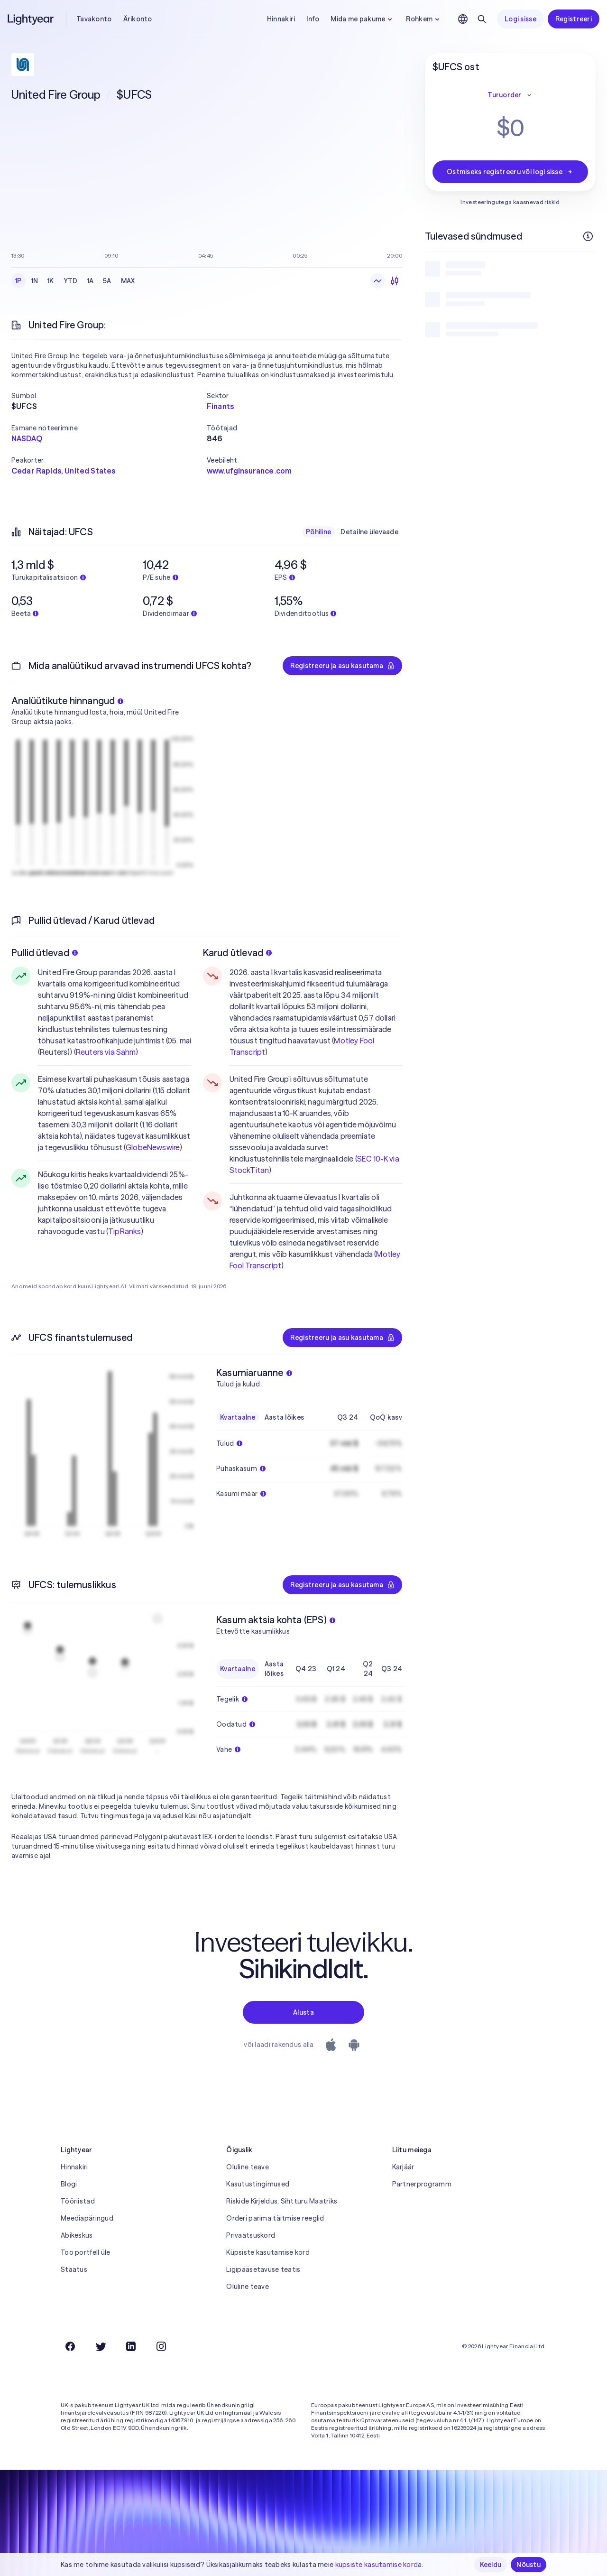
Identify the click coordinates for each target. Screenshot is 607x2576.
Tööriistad (78, 2201)
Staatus (74, 2269)
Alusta (303, 2012)
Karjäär (403, 2167)
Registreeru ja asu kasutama (342, 665)
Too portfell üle (85, 2252)
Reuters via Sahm (106, 1052)
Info (312, 19)
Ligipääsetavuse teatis (263, 2269)
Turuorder (510, 95)
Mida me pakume (363, 19)
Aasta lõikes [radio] (284, 1417)
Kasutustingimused (257, 2184)
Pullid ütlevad (44, 952)
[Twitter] (100, 2346)
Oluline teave (247, 2167)
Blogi (69, 2184)
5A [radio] (107, 281)
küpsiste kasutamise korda (378, 2564)
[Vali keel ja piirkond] (462, 18)
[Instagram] (161, 2346)
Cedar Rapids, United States (63, 470)
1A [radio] (90, 281)
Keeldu (491, 2564)
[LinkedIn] (130, 2346)
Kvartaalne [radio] (237, 1417)
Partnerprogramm (421, 2184)
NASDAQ (26, 438)
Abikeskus (77, 2235)
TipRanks (124, 1231)
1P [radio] (18, 281)
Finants (220, 406)
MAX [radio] (128, 281)
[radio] (377, 280)
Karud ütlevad (237, 952)
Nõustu (528, 2564)
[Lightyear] (31, 19)
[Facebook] (70, 2346)
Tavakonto (94, 19)
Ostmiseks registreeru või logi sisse (510, 171)
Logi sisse (520, 19)
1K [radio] (50, 281)
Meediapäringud (87, 2218)
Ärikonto (137, 19)
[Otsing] (481, 18)
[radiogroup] (75, 280)
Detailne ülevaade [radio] (369, 532)
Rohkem (424, 19)
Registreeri (573, 19)
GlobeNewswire (153, 1147)
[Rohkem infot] (588, 236)
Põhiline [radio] (318, 532)
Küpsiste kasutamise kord (268, 2252)
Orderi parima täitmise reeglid (275, 2218)
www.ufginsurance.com (249, 470)
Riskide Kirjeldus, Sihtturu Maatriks (281, 2201)
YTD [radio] (71, 281)
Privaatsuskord (250, 2235)
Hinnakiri (281, 19)
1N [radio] (34, 281)
